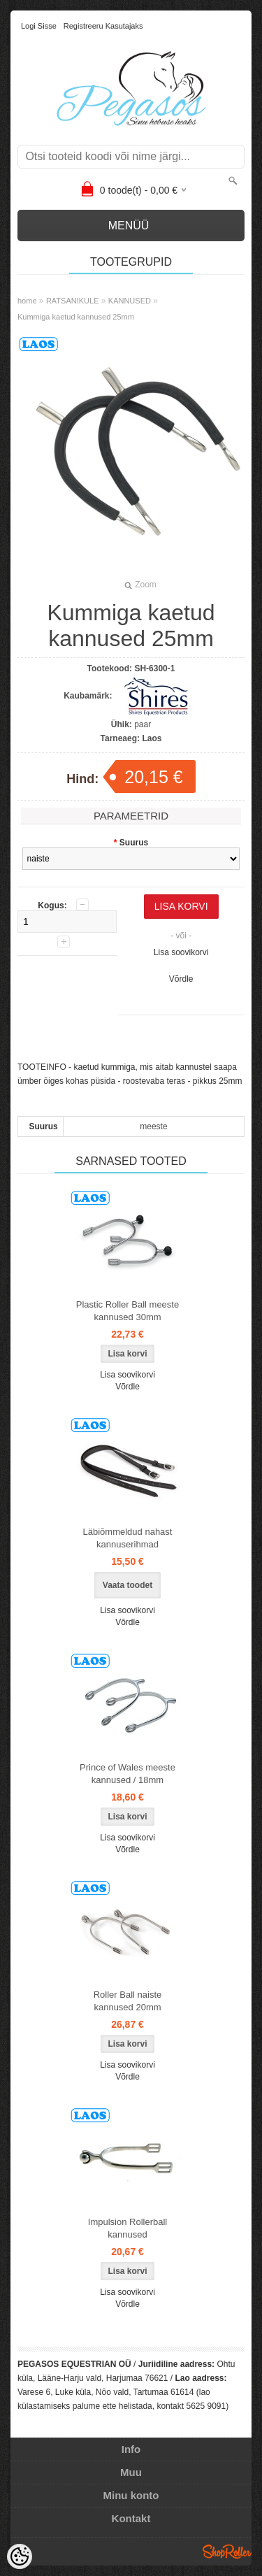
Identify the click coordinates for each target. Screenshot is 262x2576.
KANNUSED (129, 300)
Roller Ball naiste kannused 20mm (128, 2000)
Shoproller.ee (227, 2552)
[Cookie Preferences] (19, 2556)
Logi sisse (39, 26)
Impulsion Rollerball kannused (127, 2228)
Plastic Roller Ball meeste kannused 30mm (127, 1310)
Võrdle (181, 979)
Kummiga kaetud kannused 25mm (75, 317)
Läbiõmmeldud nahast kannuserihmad (128, 1538)
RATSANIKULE (72, 300)
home (27, 300)
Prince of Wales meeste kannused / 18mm (127, 1773)
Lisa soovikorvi (181, 952)
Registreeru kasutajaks (103, 26)
